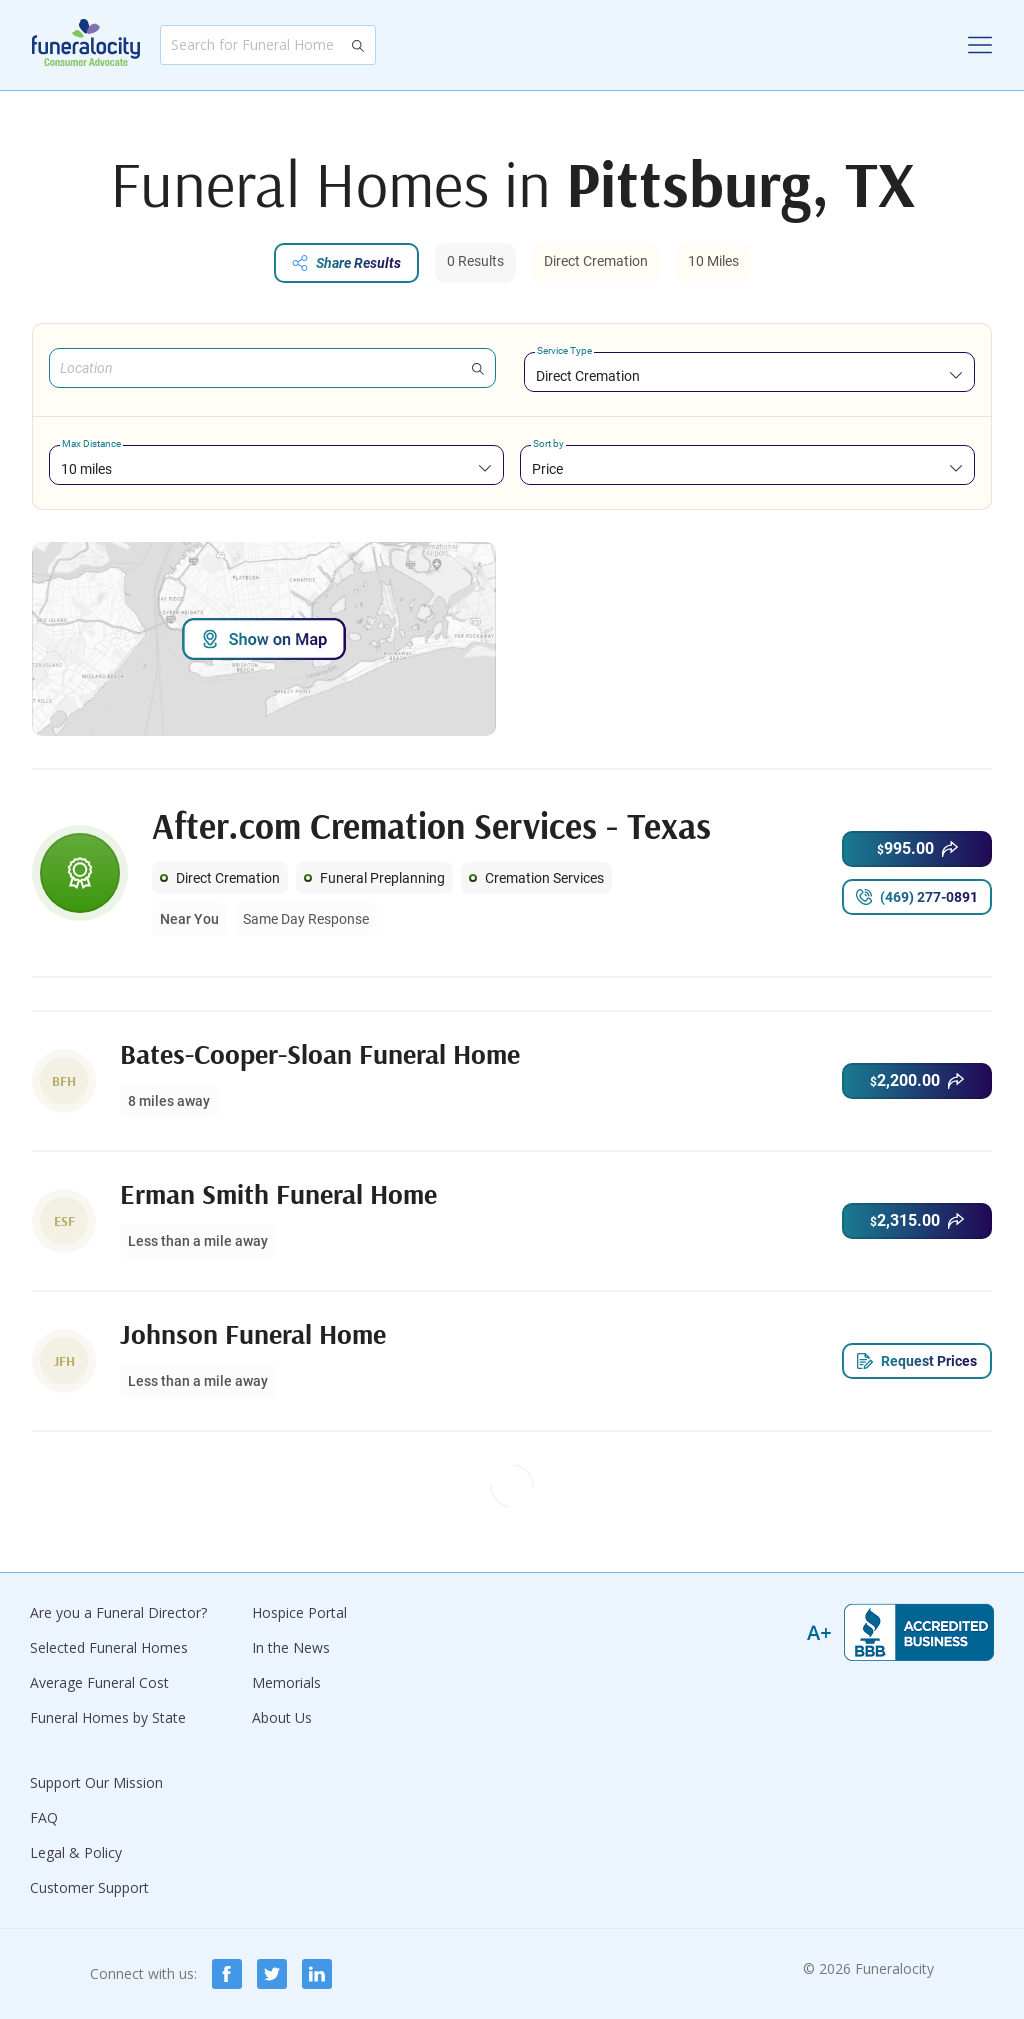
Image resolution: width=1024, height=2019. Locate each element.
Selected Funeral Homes (109, 1647)
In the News (291, 1647)
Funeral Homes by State (108, 1717)
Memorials (286, 1682)
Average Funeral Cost (99, 1682)
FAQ (44, 1817)
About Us (282, 1717)
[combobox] (749, 375)
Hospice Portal (299, 1612)
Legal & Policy (76, 1852)
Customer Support (89, 1887)
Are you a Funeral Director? (118, 1612)
